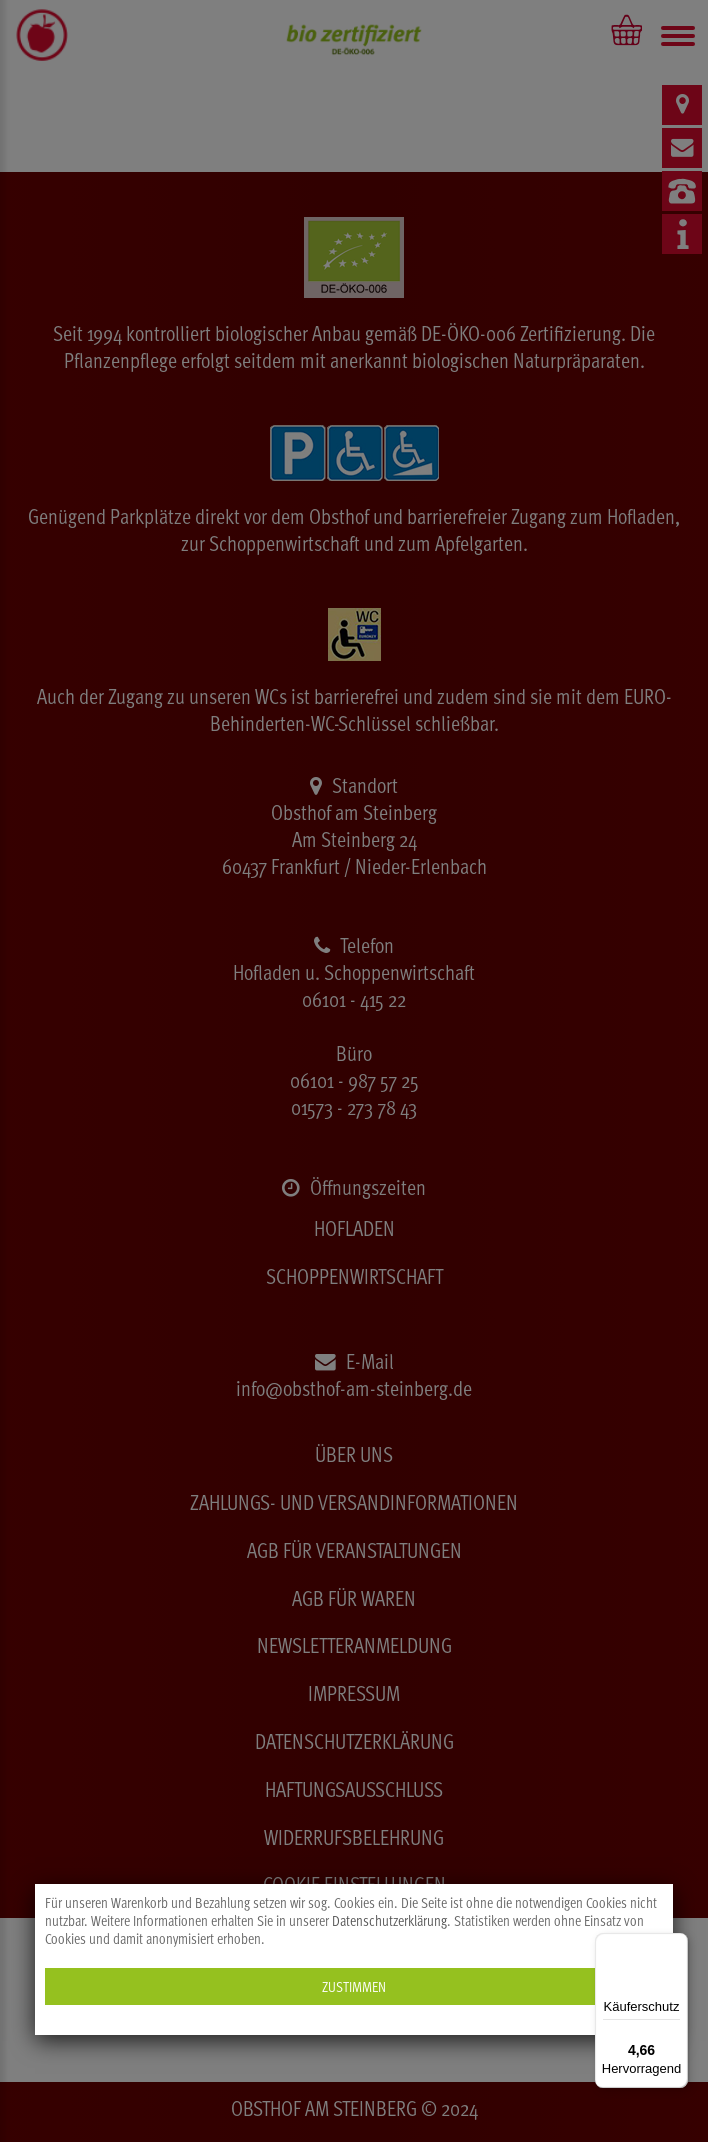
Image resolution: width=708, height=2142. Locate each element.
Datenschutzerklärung (389, 1921)
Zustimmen (354, 1986)
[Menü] (676, 1945)
